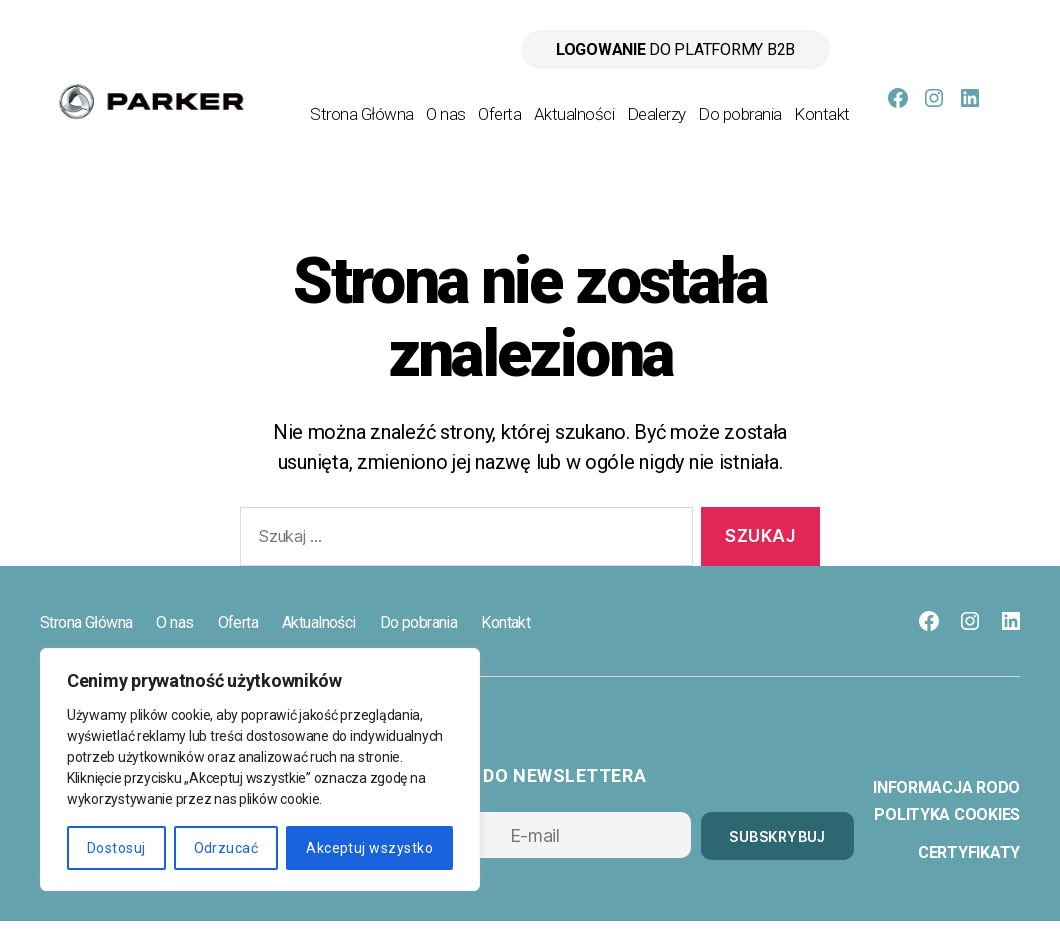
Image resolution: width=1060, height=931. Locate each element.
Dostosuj (116, 848)
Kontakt (822, 133)
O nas (514, 105)
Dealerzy (724, 105)
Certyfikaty (969, 862)
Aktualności (642, 105)
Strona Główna (430, 105)
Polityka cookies (947, 824)
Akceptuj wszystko (369, 848)
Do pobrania (808, 105)
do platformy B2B (675, 49)
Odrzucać (226, 848)
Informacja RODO (946, 797)
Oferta (567, 105)
